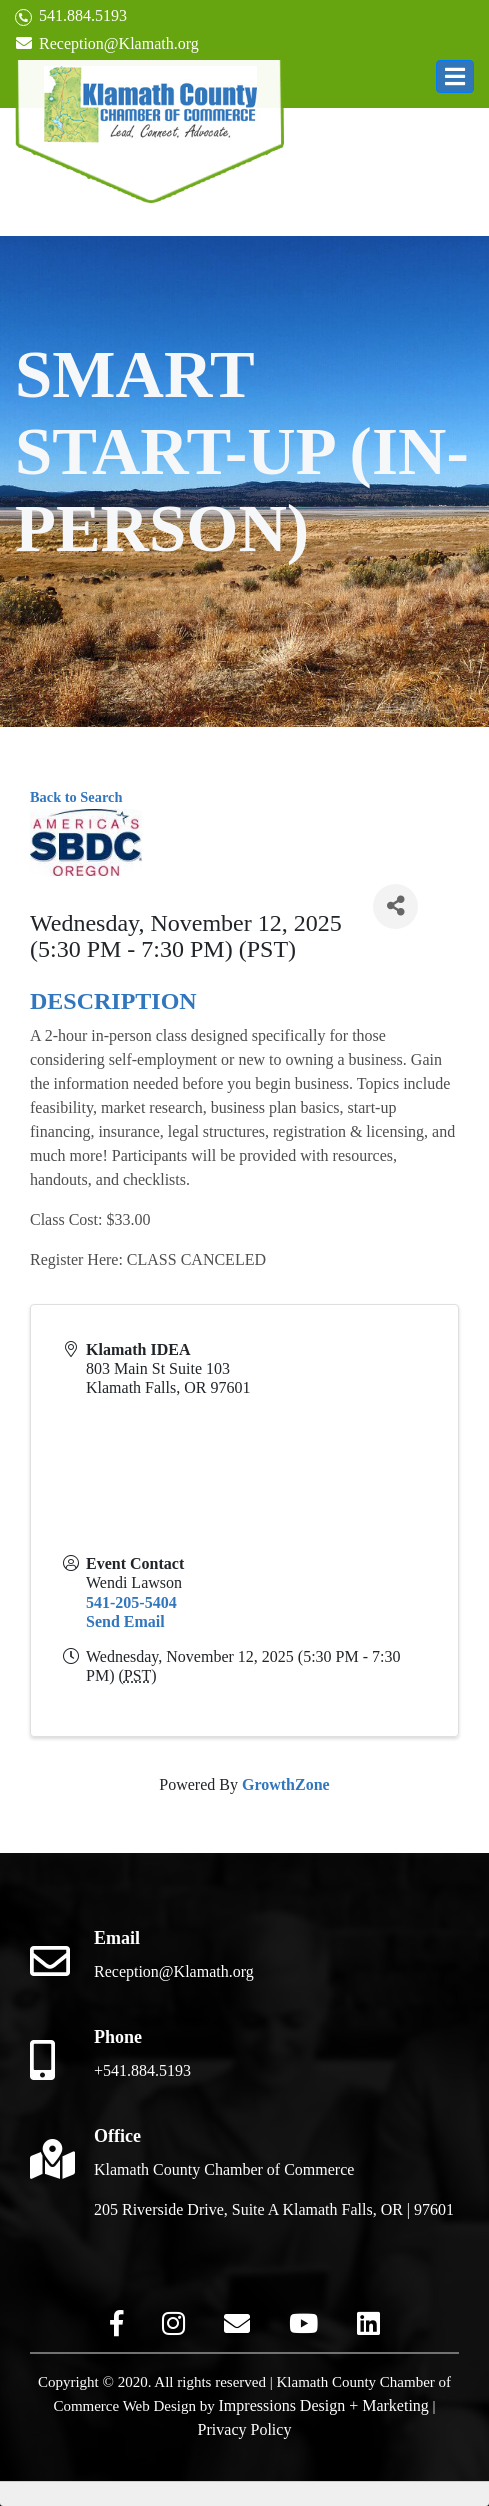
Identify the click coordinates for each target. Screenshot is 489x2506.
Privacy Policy (245, 2429)
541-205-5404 (131, 1602)
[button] (455, 76)
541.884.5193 (71, 16)
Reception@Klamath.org (107, 43)
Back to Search (76, 797)
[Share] (395, 906)
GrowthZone (286, 1784)
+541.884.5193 (142, 2070)
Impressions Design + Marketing (324, 2405)
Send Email (125, 1621)
